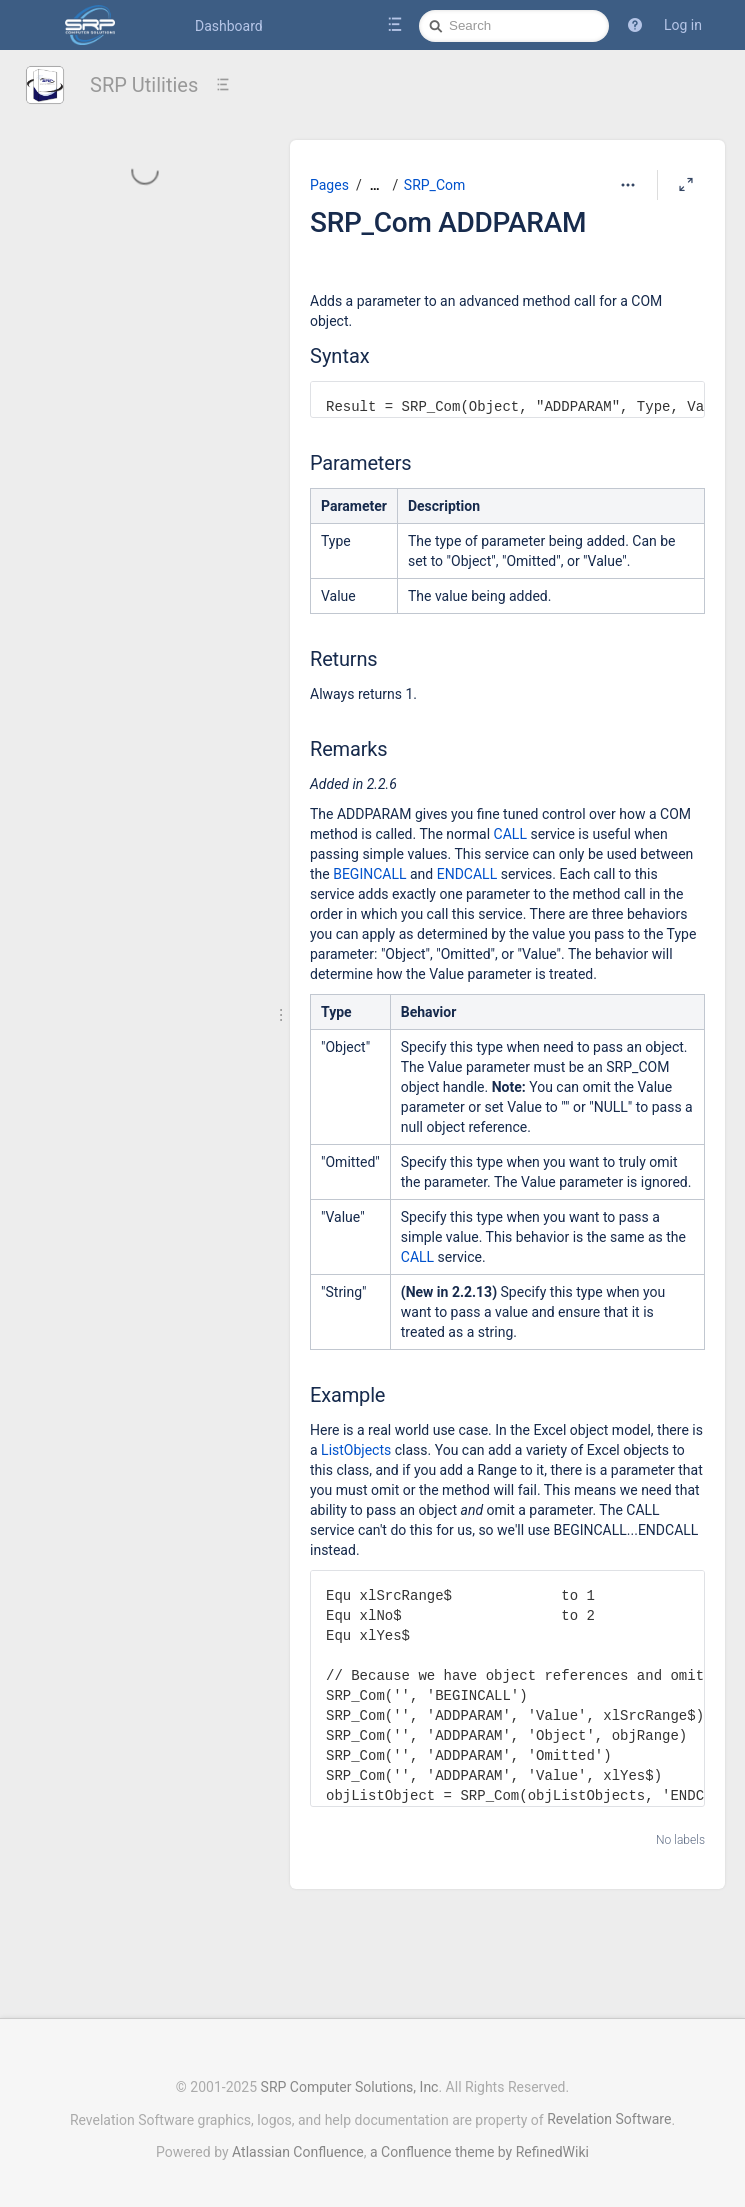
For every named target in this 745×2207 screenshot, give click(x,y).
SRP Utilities (144, 85)
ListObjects (356, 1450)
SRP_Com (434, 185)
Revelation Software (609, 2109)
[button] (635, 25)
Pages (329, 185)
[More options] (628, 185)
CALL (510, 834)
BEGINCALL (369, 874)
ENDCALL (467, 874)
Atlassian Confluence (298, 2142)
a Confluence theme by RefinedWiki (479, 2142)
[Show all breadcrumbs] (375, 185)
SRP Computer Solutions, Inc (350, 2077)
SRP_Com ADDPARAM (448, 222)
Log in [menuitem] (683, 25)
